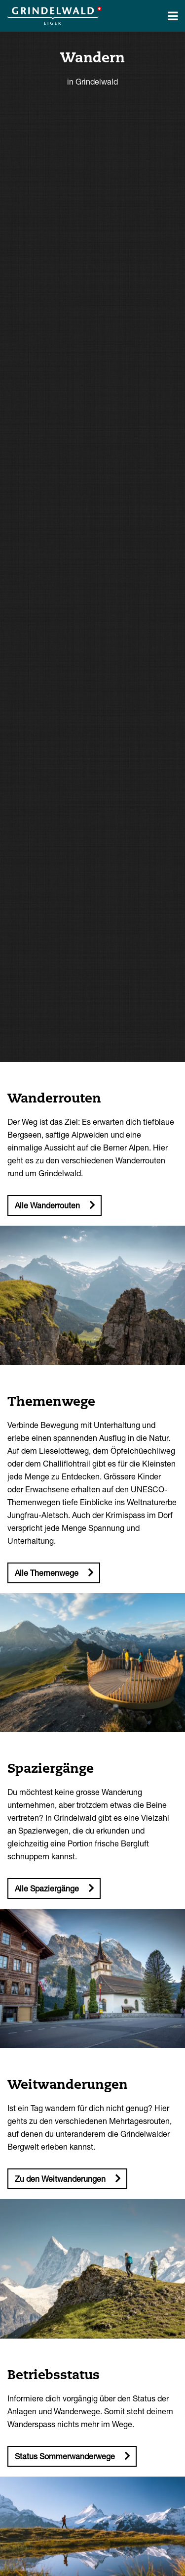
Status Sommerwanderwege (65, 2456)
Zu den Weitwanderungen (60, 2178)
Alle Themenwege (46, 1572)
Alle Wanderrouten (47, 1205)
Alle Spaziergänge (47, 1888)
